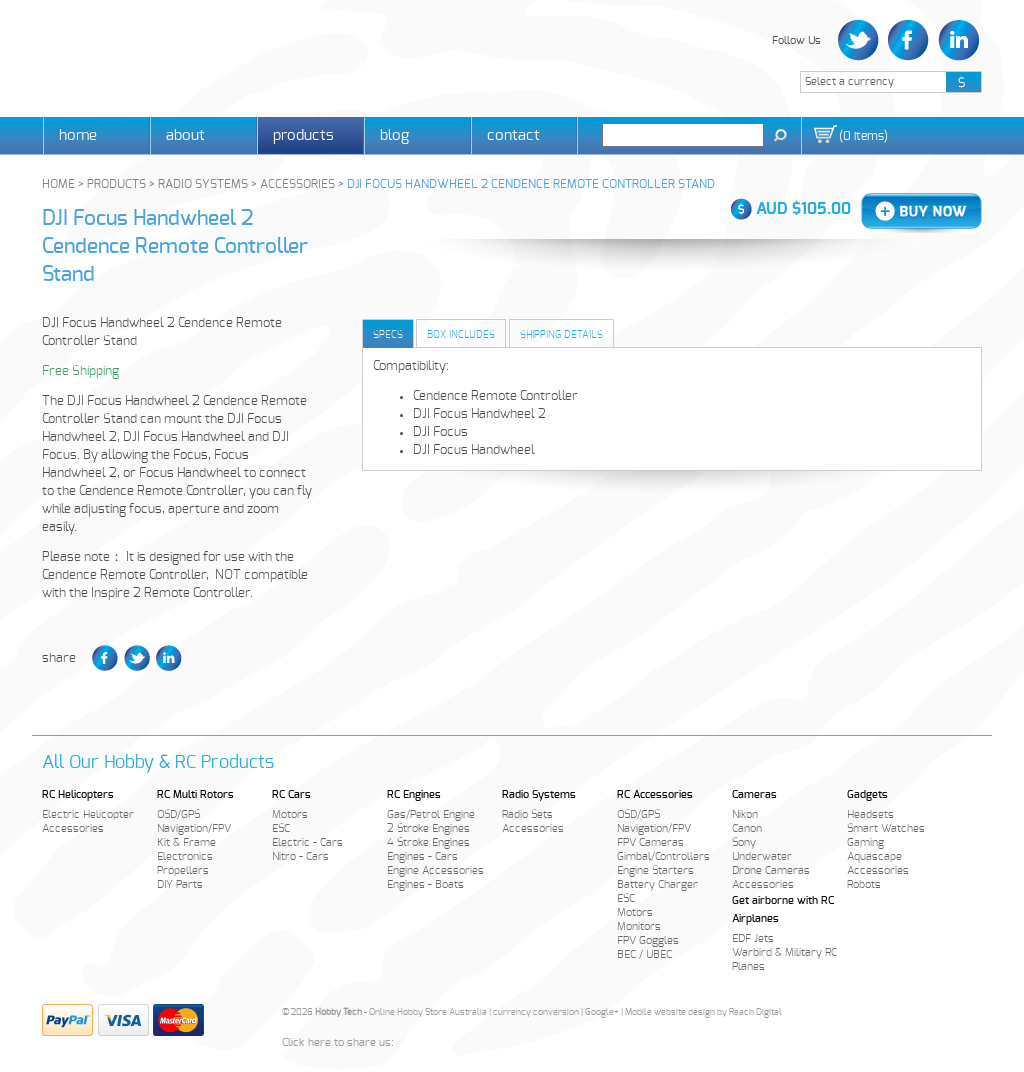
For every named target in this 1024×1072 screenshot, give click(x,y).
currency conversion (536, 1012)
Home (78, 135)
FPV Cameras (650, 842)
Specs (388, 335)
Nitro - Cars (300, 856)
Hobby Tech (112, 55)
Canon (747, 828)
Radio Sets (527, 814)
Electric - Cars (307, 842)
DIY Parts (180, 884)
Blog (394, 135)
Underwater (762, 856)
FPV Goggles (648, 940)
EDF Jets (753, 938)
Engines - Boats (425, 884)
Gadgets (867, 794)
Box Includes (461, 335)
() (863, 136)
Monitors (639, 926)
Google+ (602, 1012)
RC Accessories (655, 794)
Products (303, 135)
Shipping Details (561, 335)
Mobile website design (670, 1012)
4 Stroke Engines (428, 842)
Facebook (908, 40)
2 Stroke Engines (428, 828)
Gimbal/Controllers (663, 856)
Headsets (870, 814)
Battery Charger (657, 884)
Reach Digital (755, 1012)
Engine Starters (655, 870)
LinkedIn (956, 40)
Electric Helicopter (88, 814)
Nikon (745, 814)
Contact (513, 135)
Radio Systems (539, 794)
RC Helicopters (78, 794)
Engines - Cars (422, 856)
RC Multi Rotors (195, 794)
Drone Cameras (771, 870)
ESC (281, 828)
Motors (290, 814)
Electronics (185, 856)
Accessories (73, 828)
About (185, 135)
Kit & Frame (186, 842)
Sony (744, 842)
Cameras (754, 794)
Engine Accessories (435, 870)
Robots (864, 884)
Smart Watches (886, 828)
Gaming (865, 842)
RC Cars (291, 794)
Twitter (860, 40)
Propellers (183, 870)
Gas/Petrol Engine (431, 814)
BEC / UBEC (644, 954)
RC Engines (414, 794)
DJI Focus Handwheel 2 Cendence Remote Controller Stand (175, 246)
